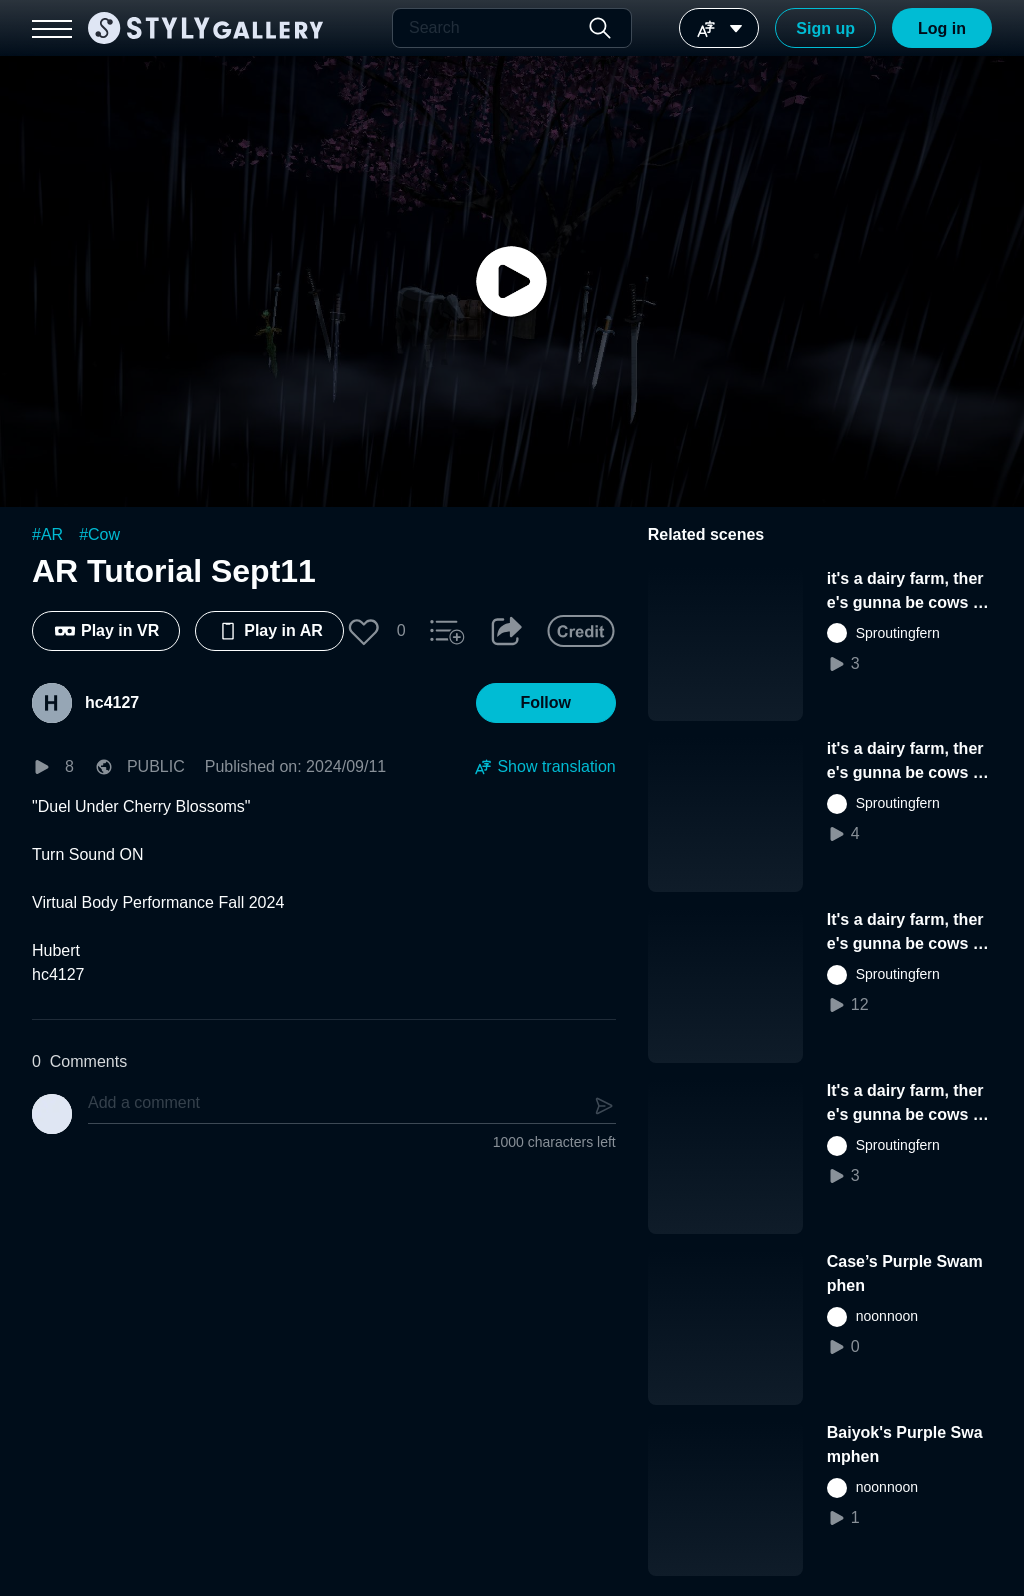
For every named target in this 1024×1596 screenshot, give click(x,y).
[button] (364, 631)
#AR (47, 534)
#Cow (99, 534)
